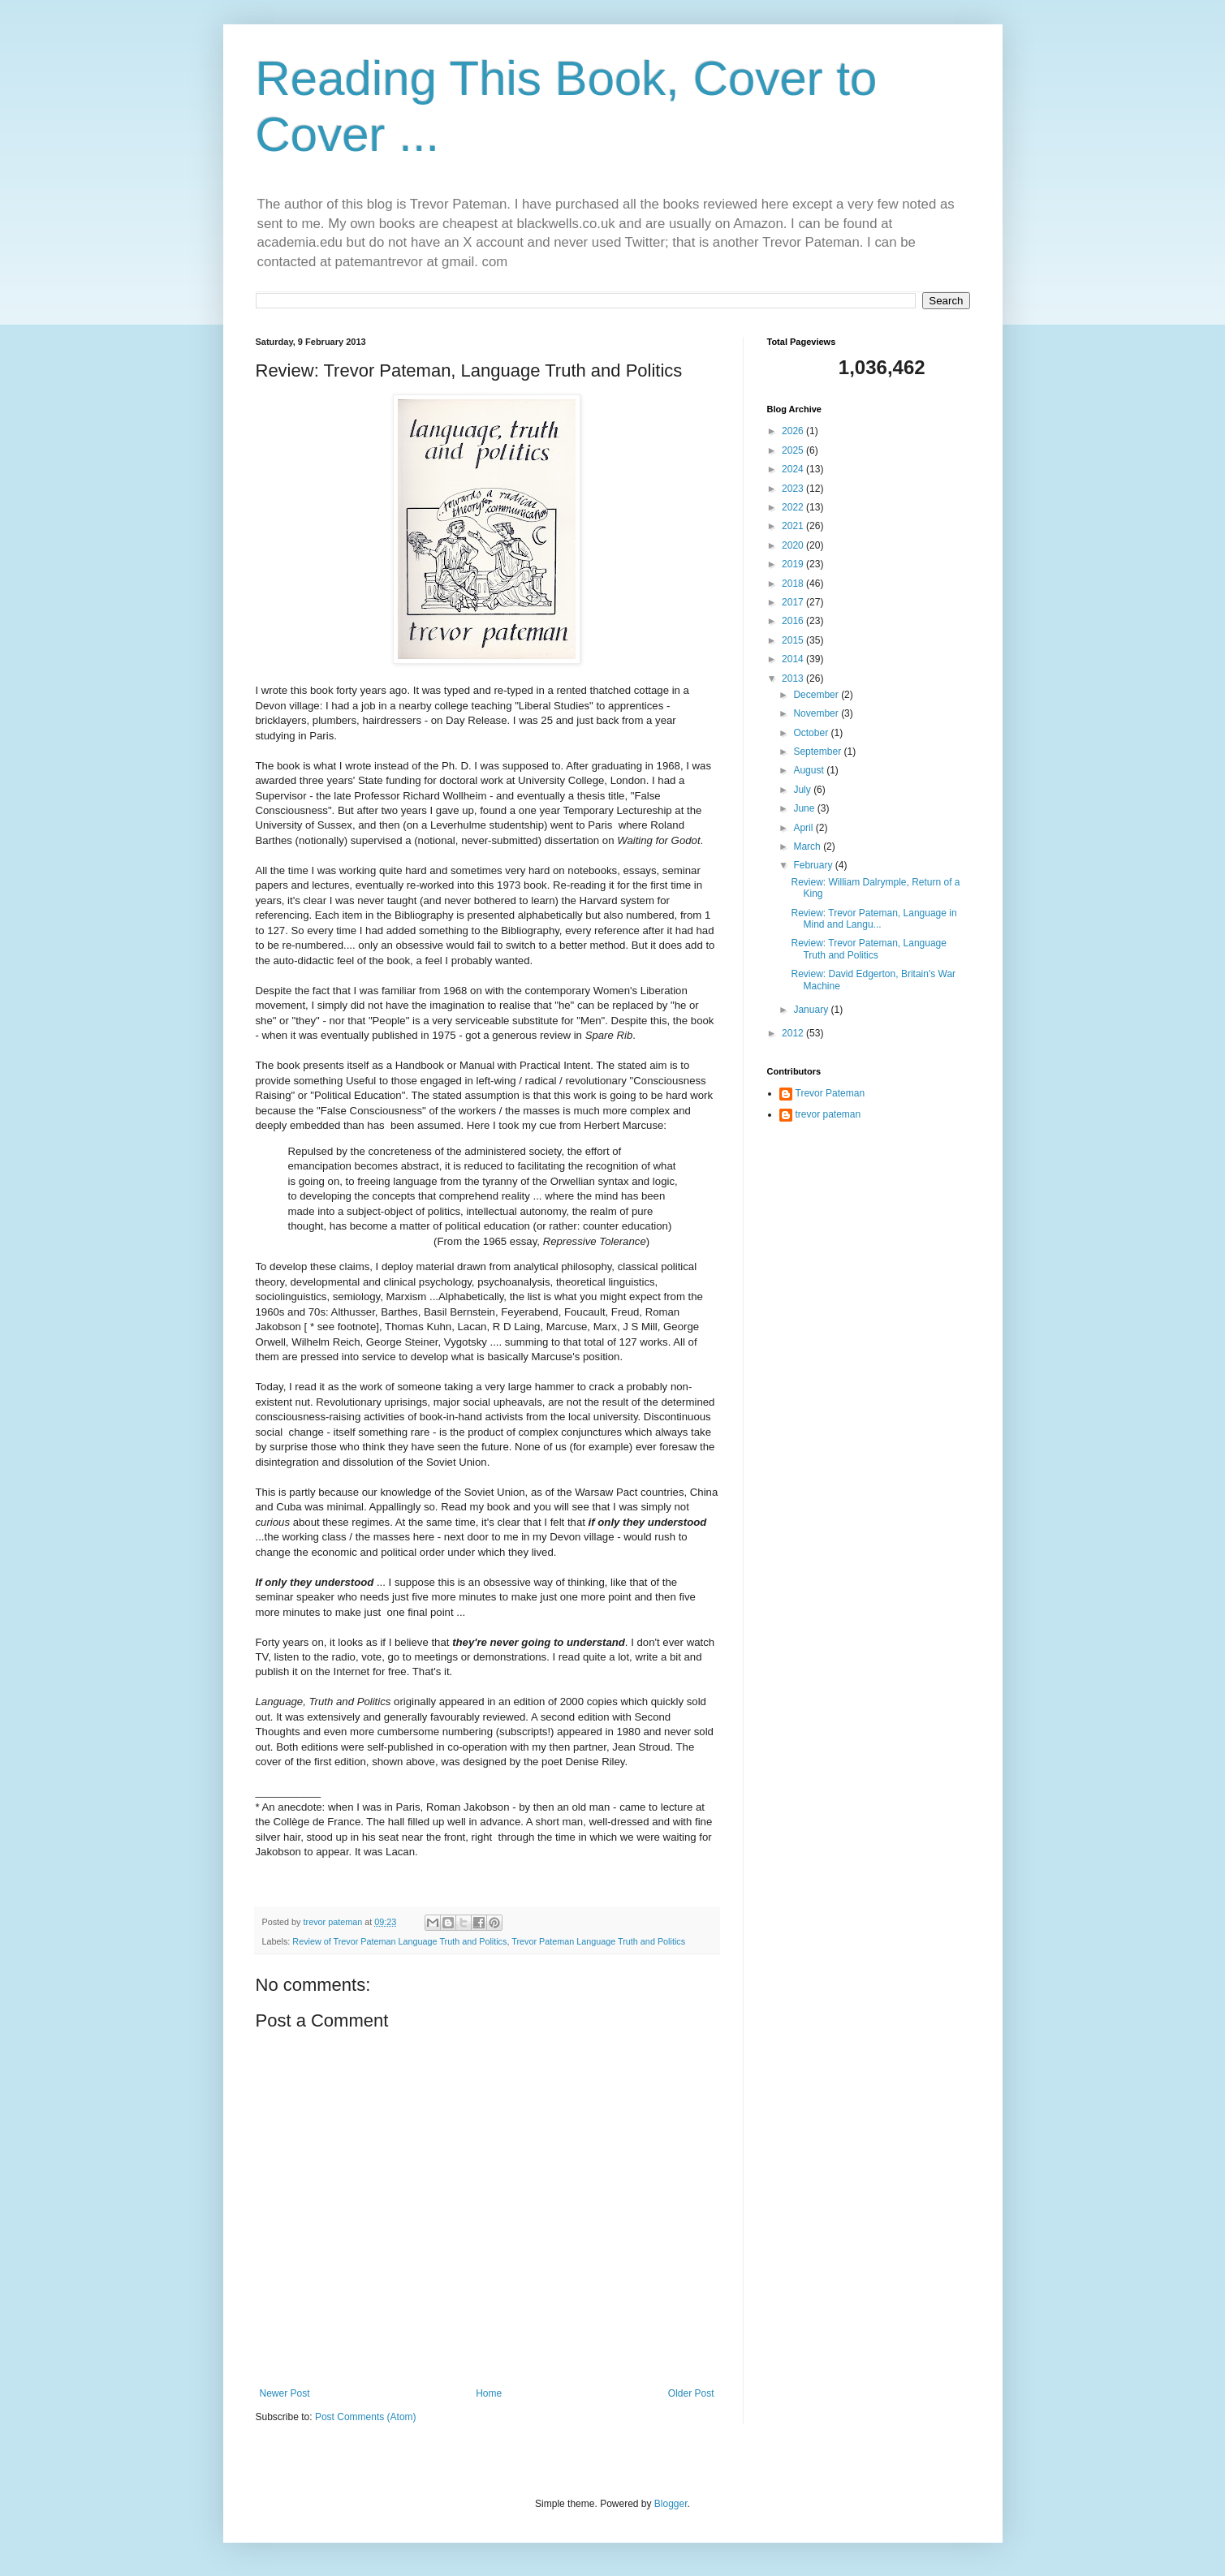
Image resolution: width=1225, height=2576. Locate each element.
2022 (794, 507)
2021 (794, 526)
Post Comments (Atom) (365, 2417)
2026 (794, 431)
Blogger (671, 2503)
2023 (794, 488)
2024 (794, 469)
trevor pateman (828, 1114)
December (817, 694)
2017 (794, 602)
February (814, 865)
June (805, 808)
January (811, 1009)
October (811, 733)
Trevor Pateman (830, 1093)
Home (489, 2393)
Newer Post (285, 2393)
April (804, 828)
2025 (794, 450)
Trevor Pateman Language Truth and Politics (598, 1941)
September (818, 751)
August (809, 770)
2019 (794, 564)
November (817, 713)
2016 (794, 621)
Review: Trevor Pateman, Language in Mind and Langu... (873, 918)
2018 (794, 583)
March (808, 846)
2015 (794, 640)
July (803, 789)
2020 (794, 545)
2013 (794, 678)
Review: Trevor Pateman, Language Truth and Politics (868, 948)
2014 (794, 659)
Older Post (691, 2393)
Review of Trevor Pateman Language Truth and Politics (399, 1941)
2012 (794, 1033)
